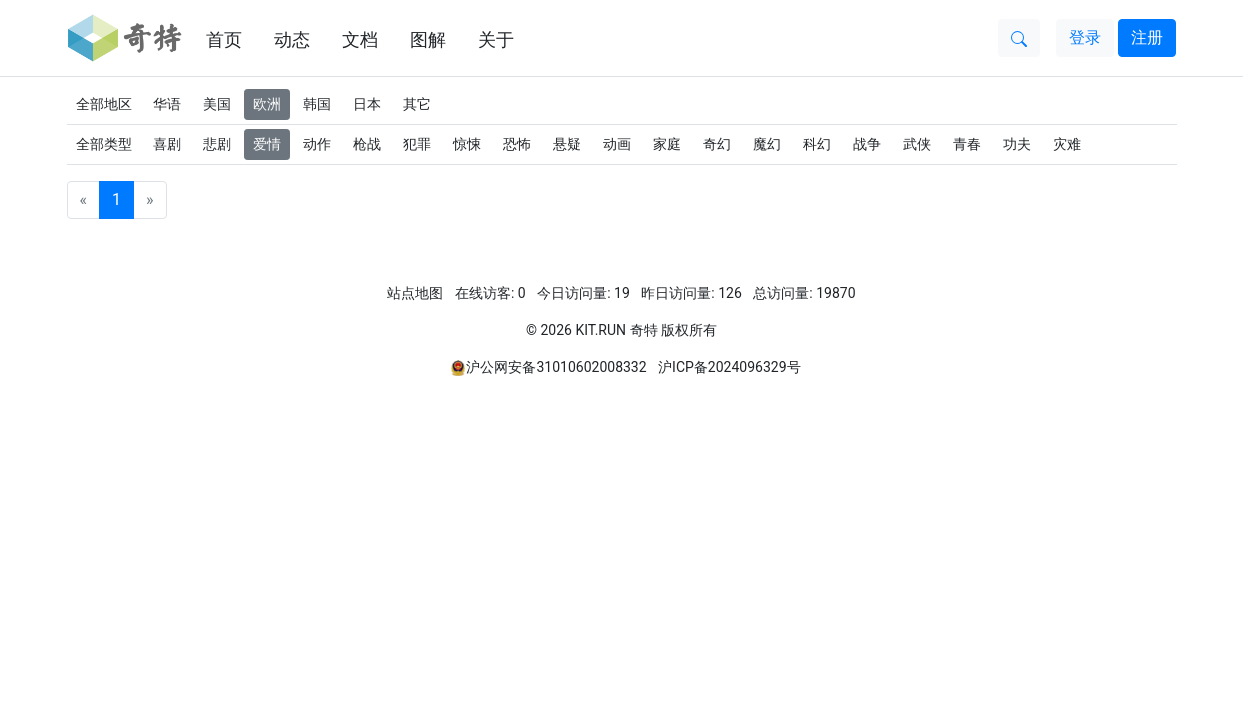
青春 (967, 144)
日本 (367, 104)
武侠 (917, 144)
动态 (292, 39)
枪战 (367, 144)
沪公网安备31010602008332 (556, 367)
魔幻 (767, 144)
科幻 (817, 144)
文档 (360, 39)
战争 (867, 144)
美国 (217, 104)
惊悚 (467, 144)
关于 (496, 39)
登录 (1085, 37)
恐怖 (517, 144)
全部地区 (104, 104)
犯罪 (417, 144)
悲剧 (217, 144)
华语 (167, 104)
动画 (617, 144)
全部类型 (104, 144)
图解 (428, 39)
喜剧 (167, 144)
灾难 (1067, 144)
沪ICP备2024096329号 (729, 367)
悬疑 (567, 144)
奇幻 (717, 144)
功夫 (1017, 144)
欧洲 (267, 104)
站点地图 (415, 293)
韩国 (317, 104)
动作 (317, 144)
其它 (417, 104)
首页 (224, 39)
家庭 (667, 144)
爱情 (267, 144)
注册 (1147, 37)
